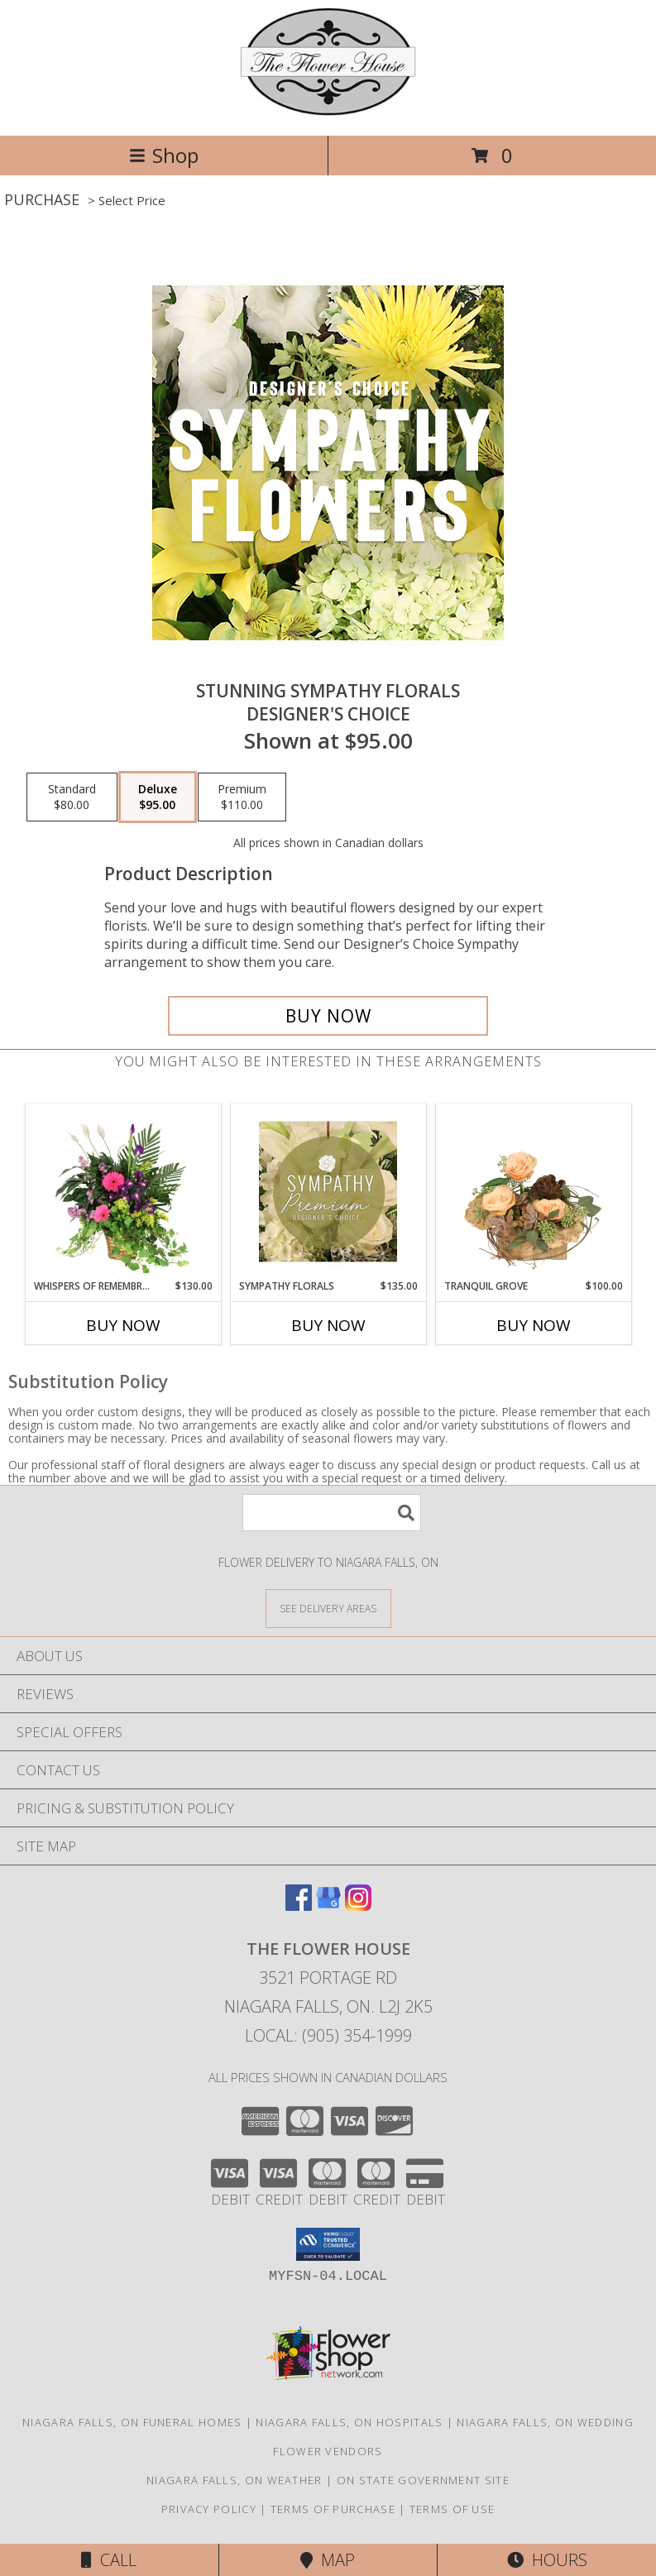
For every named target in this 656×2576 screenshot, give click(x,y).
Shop (164, 155)
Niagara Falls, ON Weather (234, 2480)
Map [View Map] (327, 2560)
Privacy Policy (208, 2509)
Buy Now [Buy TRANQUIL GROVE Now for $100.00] (533, 1325)
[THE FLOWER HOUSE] (327, 111)
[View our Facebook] (298, 1905)
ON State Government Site (423, 2480)
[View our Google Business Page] (328, 1905)
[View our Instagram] (358, 1905)
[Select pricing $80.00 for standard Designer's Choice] (72, 797)
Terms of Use (452, 2509)
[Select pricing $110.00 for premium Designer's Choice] (242, 797)
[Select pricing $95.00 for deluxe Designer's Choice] (157, 797)
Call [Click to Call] (108, 2560)
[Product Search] (331, 1512)
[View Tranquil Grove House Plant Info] (533, 1191)
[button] (328, 2244)
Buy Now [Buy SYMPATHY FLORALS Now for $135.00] (328, 1325)
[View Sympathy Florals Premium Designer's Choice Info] (328, 1191)
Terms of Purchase (333, 2509)
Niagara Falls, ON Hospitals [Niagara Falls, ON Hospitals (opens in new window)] (349, 2422)
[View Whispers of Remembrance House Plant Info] (123, 1191)
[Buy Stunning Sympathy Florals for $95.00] (328, 1016)
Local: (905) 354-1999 (328, 2035)
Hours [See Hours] (547, 2560)
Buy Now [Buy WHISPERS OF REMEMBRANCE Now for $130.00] (123, 1325)
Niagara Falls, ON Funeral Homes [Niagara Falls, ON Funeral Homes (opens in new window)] (132, 2422)
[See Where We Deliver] (328, 1608)
